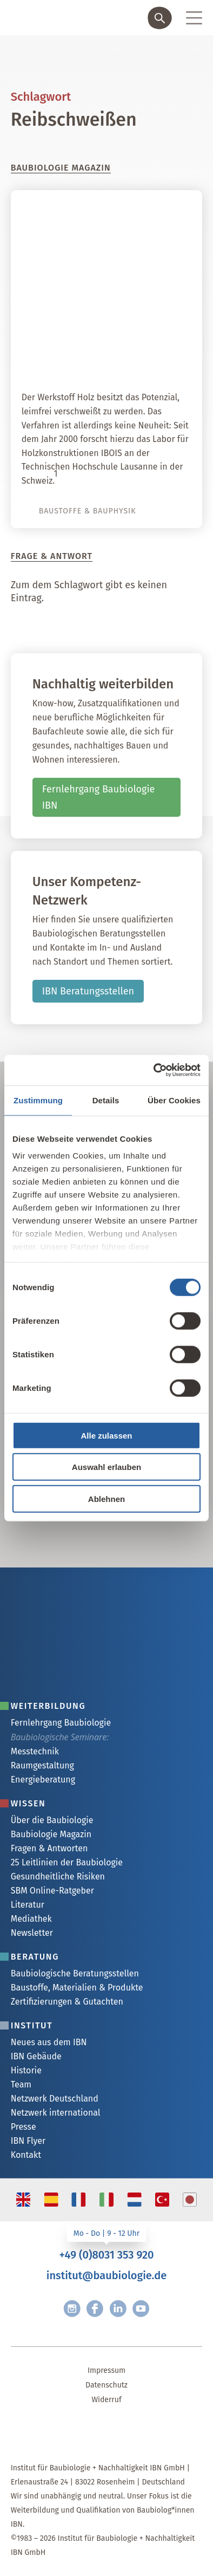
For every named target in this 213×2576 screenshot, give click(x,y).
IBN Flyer (28, 2141)
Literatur (27, 1905)
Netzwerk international (56, 2112)
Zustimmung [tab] (38, 1099)
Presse (23, 2127)
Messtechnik (35, 1751)
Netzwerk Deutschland (54, 2098)
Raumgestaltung (42, 1765)
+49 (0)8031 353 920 (106, 2254)
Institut (32, 2025)
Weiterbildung (48, 1706)
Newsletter (32, 1933)
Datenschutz (106, 2385)
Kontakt (26, 2155)
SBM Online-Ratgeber (52, 1890)
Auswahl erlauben (106, 1467)
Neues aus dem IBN (49, 2042)
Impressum (106, 2370)
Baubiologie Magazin (51, 1834)
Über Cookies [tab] (174, 1099)
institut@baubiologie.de (106, 2275)
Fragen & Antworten (49, 1848)
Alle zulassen (106, 1435)
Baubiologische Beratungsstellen (75, 1973)
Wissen (28, 1803)
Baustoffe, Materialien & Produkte (77, 1987)
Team (21, 2084)
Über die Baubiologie (52, 1820)
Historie (26, 2070)
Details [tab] (105, 1099)
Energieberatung (43, 1779)
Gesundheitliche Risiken (58, 1876)
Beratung (35, 1956)
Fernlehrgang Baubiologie (61, 1723)
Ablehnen (106, 1498)
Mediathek (31, 1919)
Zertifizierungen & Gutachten (67, 2001)
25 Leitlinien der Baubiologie (67, 1862)
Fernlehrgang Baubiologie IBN (98, 797)
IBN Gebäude (36, 2056)
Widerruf (106, 2399)
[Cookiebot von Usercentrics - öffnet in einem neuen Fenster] (153, 1070)
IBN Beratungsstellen (88, 991)
